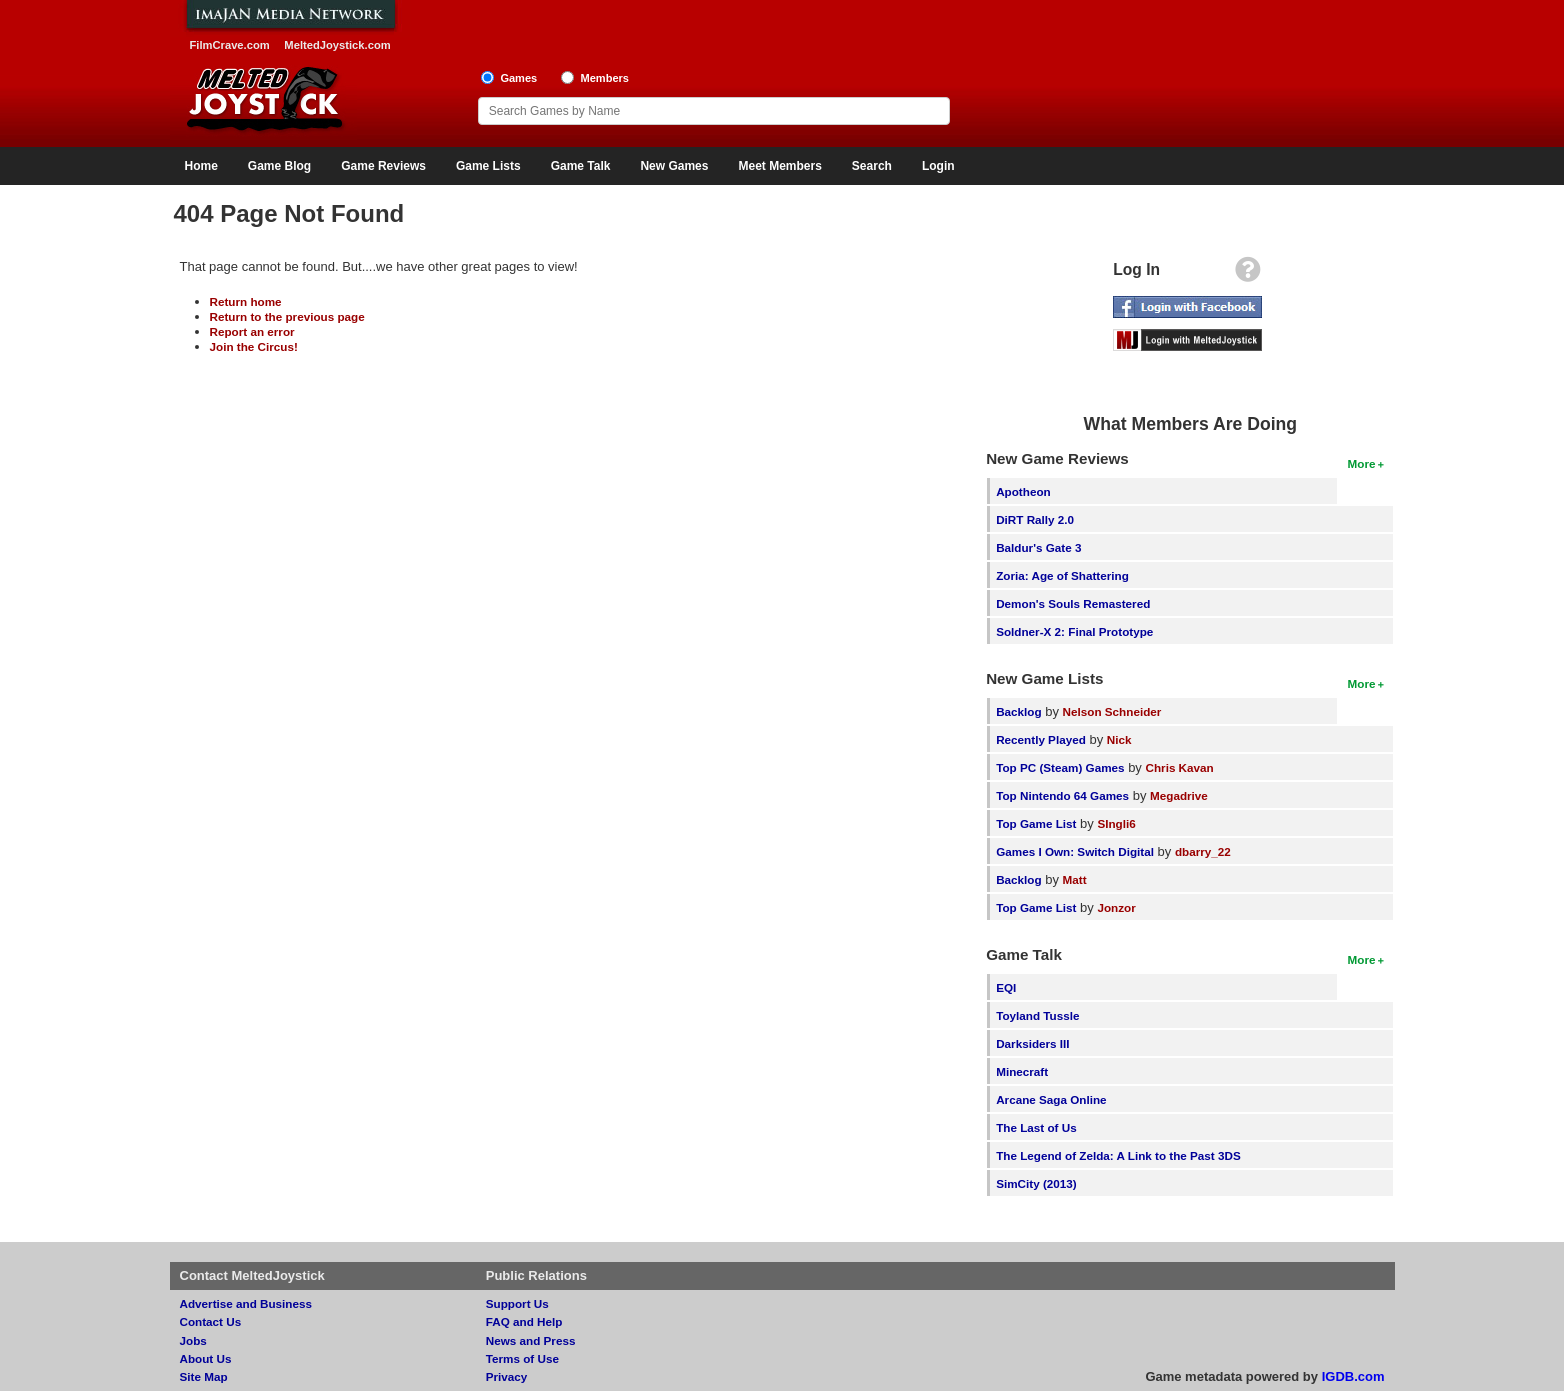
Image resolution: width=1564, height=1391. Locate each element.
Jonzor (1116, 907)
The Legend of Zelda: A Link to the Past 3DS (1118, 1155)
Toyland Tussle (1037, 1015)
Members (604, 78)
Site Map (204, 1376)
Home (201, 166)
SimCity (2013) (1036, 1183)
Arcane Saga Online (1051, 1099)
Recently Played (1041, 739)
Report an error (252, 331)
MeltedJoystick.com (337, 45)
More (1362, 463)
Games (518, 78)
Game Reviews (383, 166)
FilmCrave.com (230, 45)
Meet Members (779, 166)
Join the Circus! (254, 346)
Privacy (507, 1376)
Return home (246, 301)
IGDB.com (1353, 1376)
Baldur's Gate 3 (1038, 547)
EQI (1006, 987)
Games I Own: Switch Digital (1075, 851)
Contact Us (211, 1321)
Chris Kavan (1180, 767)
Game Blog (279, 166)
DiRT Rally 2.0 (1035, 519)
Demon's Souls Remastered (1073, 603)
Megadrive (1179, 795)
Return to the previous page (287, 316)
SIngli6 (1116, 823)
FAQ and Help (524, 1321)
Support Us (517, 1303)
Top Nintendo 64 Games (1062, 795)
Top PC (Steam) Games (1060, 767)
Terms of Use (522, 1358)
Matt (1075, 879)
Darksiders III (1032, 1043)
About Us (206, 1358)
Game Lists (488, 166)
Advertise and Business (246, 1303)
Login (938, 166)
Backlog (1018, 711)
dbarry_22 (1203, 851)
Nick (1119, 739)
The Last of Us (1036, 1127)
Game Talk (581, 166)
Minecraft (1022, 1071)
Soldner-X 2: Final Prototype (1074, 631)
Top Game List (1036, 823)
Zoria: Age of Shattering (1062, 575)
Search (872, 166)
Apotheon (1023, 491)
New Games (674, 166)
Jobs (193, 1340)
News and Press (531, 1340)
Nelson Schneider (1112, 711)
